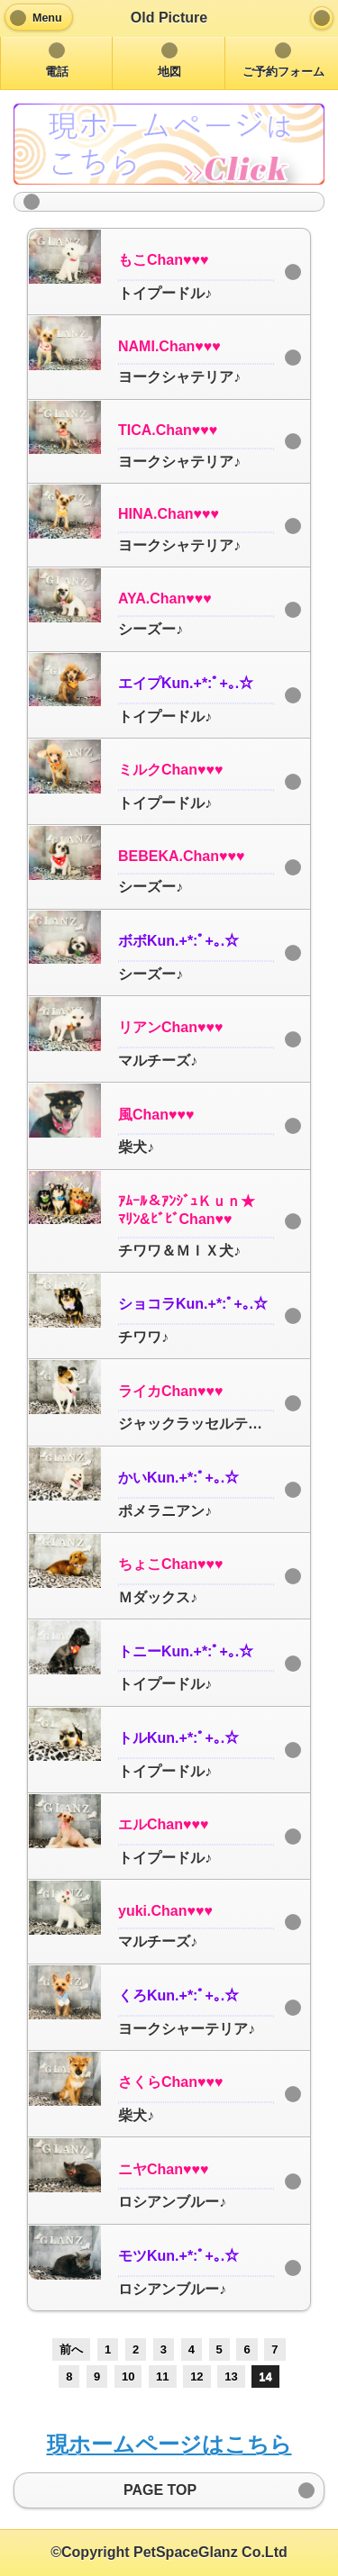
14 (265, 2376)
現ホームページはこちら (169, 2444)
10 (128, 2376)
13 (230, 2376)
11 (162, 2376)
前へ (71, 2349)
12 (196, 2376)
